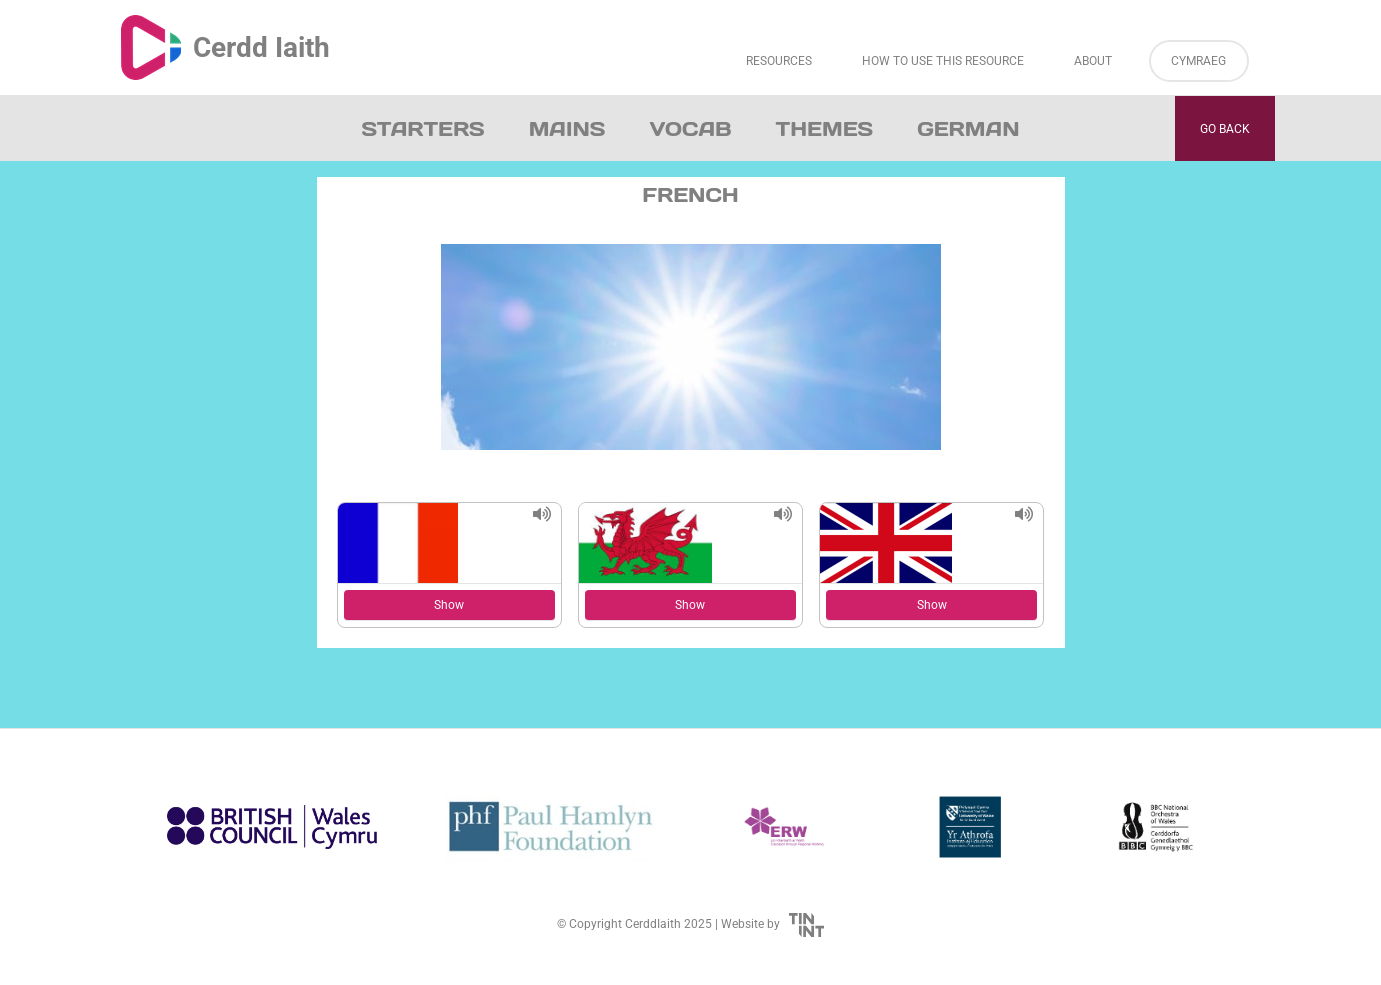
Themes (825, 129)
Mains (567, 129)
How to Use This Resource (943, 61)
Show (449, 605)
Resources (779, 61)
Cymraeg (1198, 61)
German (968, 129)
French (690, 195)
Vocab (690, 129)
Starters (423, 129)
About (1093, 61)
